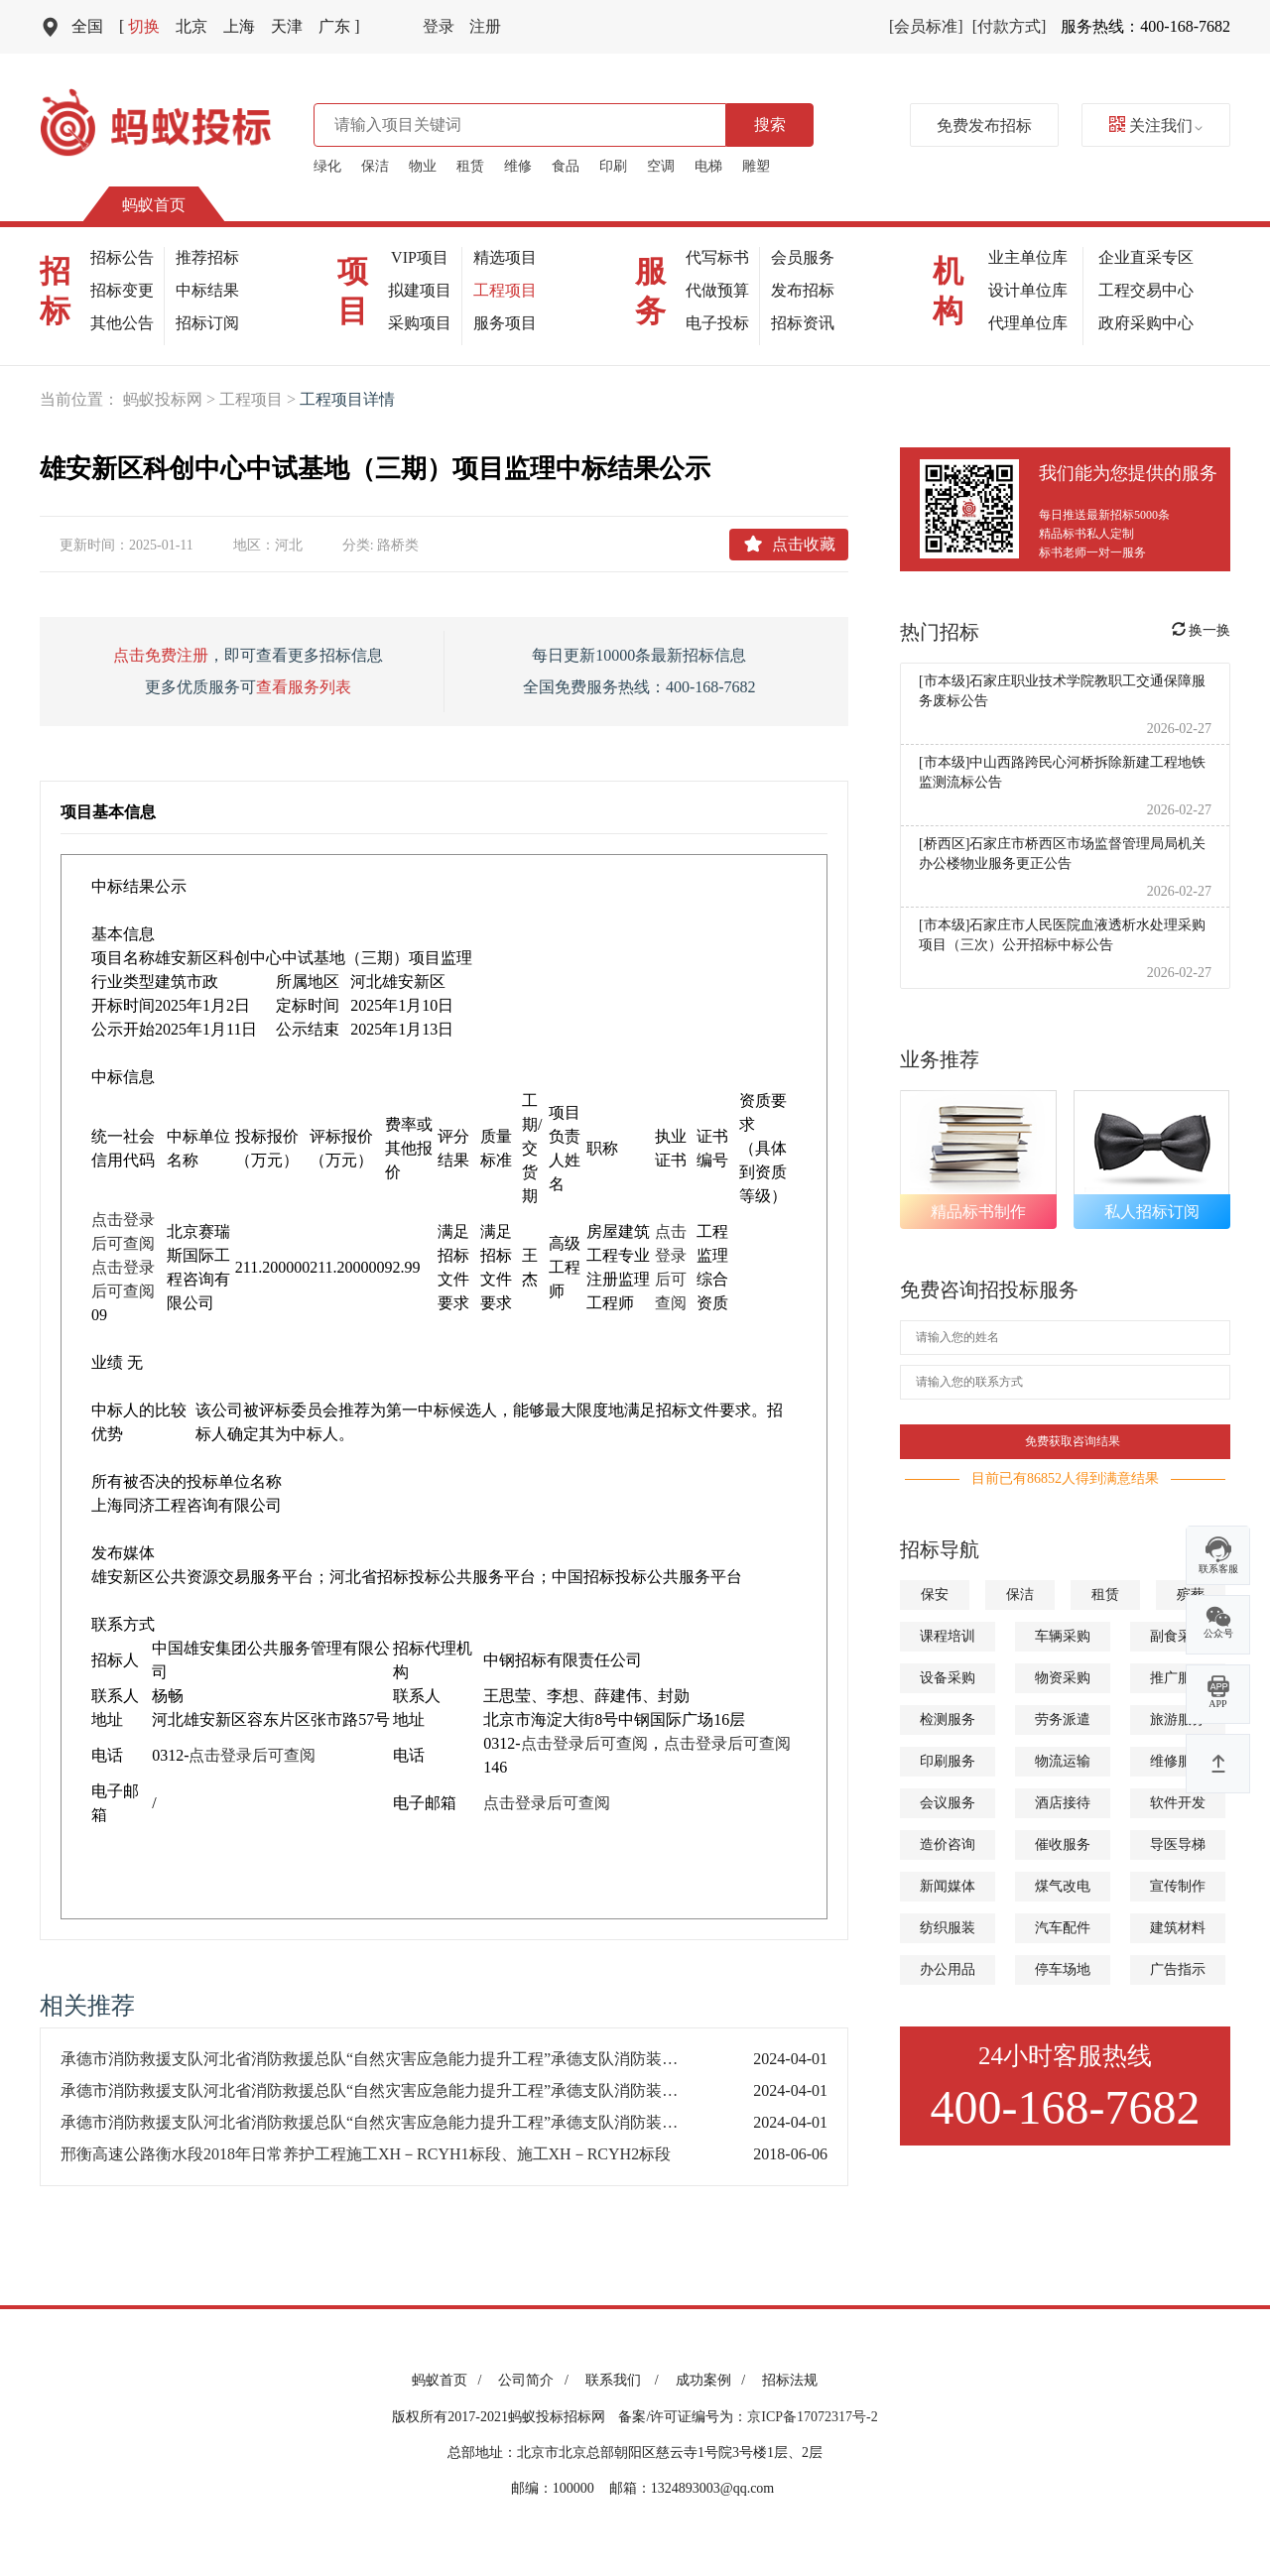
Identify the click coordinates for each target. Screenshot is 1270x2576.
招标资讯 (802, 322)
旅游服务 (1178, 1719)
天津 (287, 26)
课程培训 (947, 1636)
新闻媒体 (947, 1886)
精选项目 (505, 257)
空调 (661, 166)
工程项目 (505, 290)
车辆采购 (1062, 1636)
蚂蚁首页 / (450, 2380)
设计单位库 (1028, 290)
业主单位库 (1028, 257)
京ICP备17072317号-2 (812, 2416)
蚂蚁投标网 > (171, 399)
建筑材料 (1178, 1927)
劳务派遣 (1062, 1719)
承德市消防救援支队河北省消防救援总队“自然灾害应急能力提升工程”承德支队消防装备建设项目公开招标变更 (386, 2122)
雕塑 (756, 166)
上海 (239, 26)
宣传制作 (1178, 1886)
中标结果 (207, 290)
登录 (438, 26)
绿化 (327, 166)
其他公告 (122, 322)
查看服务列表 (303, 686)
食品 (565, 166)
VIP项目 (419, 257)
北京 (191, 26)
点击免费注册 (160, 655)
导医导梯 (1178, 1844)
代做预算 (717, 290)
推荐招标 (207, 257)
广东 (338, 26)
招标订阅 (207, 322)
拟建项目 (419, 290)
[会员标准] (926, 26)
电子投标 (717, 322)
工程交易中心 (1146, 290)
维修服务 (1178, 1761)
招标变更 (122, 290)
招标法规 (790, 2380)
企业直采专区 (1146, 257)
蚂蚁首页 (154, 204)
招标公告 (122, 257)
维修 (518, 166)
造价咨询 (947, 1844)
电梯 (708, 166)
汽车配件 (1062, 1927)
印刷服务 (947, 1761)
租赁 (470, 166)
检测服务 (947, 1719)
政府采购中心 (1146, 322)
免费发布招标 (984, 125)
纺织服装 (947, 1927)
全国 (87, 26)
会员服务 (802, 257)
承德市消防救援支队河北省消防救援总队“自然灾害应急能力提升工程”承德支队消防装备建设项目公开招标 (386, 2058)
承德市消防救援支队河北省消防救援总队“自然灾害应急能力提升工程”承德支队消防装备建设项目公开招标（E (386, 2090)
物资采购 (1062, 1677)
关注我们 (1156, 125)
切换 (139, 26)
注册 (485, 26)
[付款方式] (1009, 26)
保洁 (375, 166)
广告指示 (1178, 1969)
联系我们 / (625, 2380)
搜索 (770, 124)
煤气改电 (1062, 1886)
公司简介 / (536, 2380)
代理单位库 (1028, 322)
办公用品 (947, 1969)
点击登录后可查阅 (252, 1755)
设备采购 (947, 1677)
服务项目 (505, 322)
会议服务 (947, 1802)
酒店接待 (1062, 1802)
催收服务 (1062, 1844)
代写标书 (717, 257)
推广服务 (1178, 1677)
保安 (935, 1594)
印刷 (613, 166)
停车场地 (1062, 1969)
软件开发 (1178, 1802)
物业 (423, 166)
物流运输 (1062, 1761)
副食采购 (1178, 1636)
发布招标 (802, 290)
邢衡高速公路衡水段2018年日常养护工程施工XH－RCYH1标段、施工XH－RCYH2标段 (366, 2154)
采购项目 (419, 322)
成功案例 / (714, 2380)
